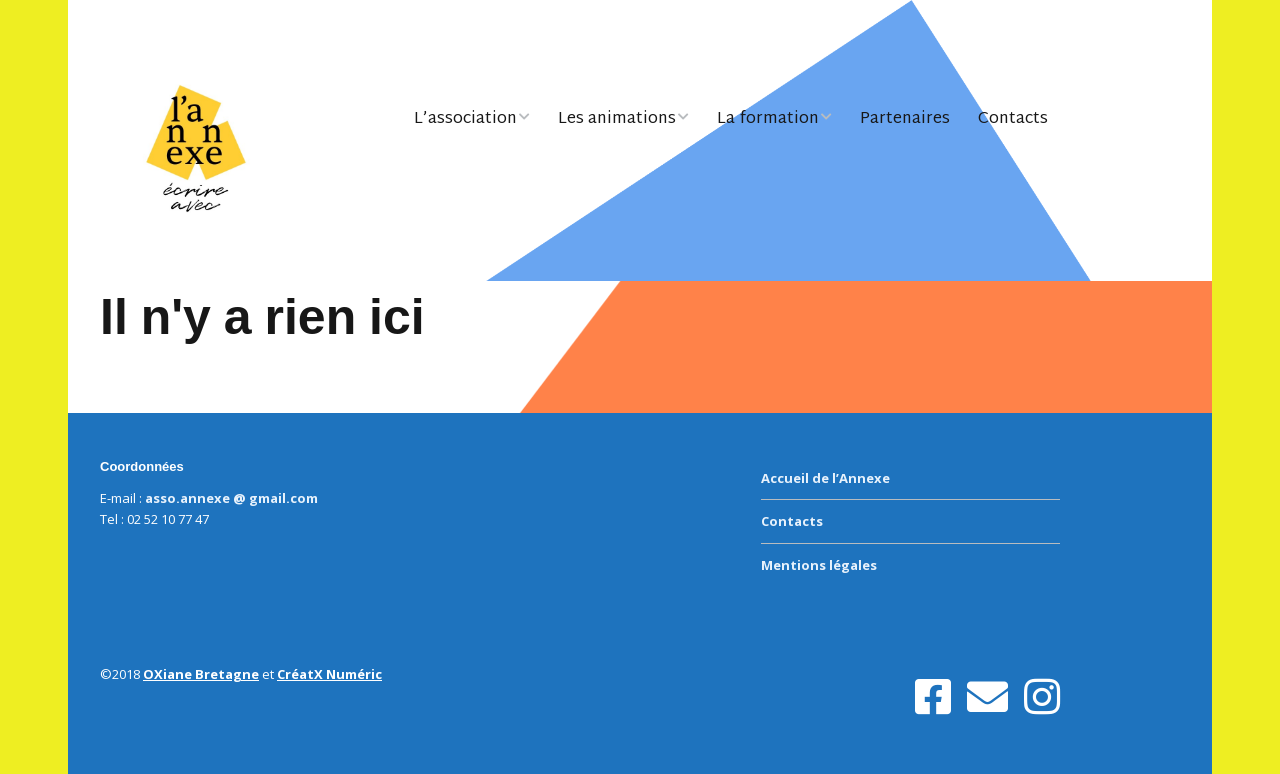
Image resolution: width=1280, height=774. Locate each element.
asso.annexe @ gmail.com (231, 498)
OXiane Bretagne (201, 674)
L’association (465, 119)
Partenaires (905, 119)
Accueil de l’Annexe (825, 478)
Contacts (1013, 119)
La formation (768, 119)
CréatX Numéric (329, 674)
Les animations (617, 119)
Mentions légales (819, 565)
